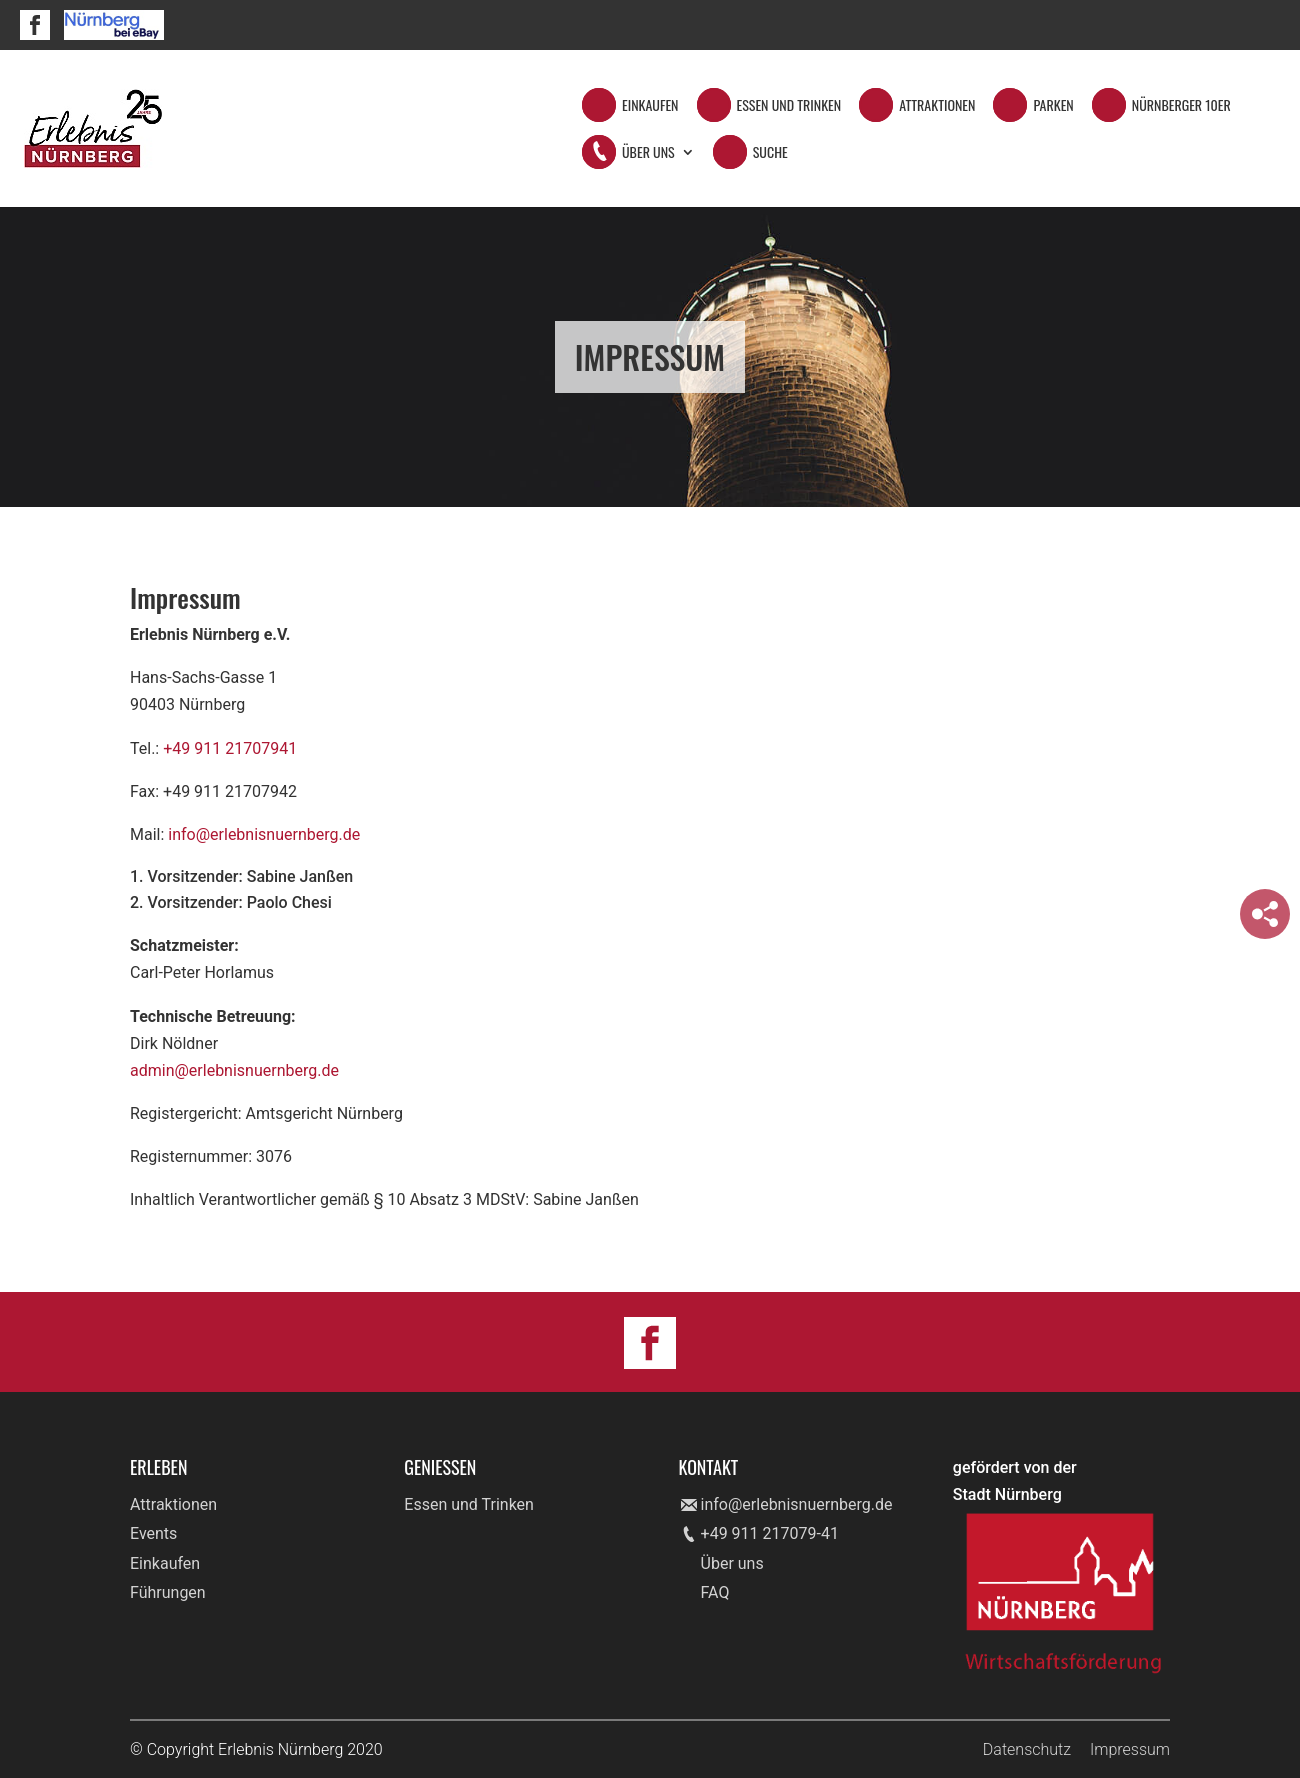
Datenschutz (1027, 1749)
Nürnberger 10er (1181, 106)
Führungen (168, 1592)
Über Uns (648, 153)
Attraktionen (937, 106)
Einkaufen (650, 106)
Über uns (732, 1563)
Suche (770, 153)
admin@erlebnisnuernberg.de (234, 1070)
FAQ (715, 1592)
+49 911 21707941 (230, 748)
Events (153, 1533)
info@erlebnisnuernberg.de (264, 834)
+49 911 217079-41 (770, 1533)
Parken (1053, 106)
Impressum (1130, 1749)
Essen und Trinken (789, 106)
